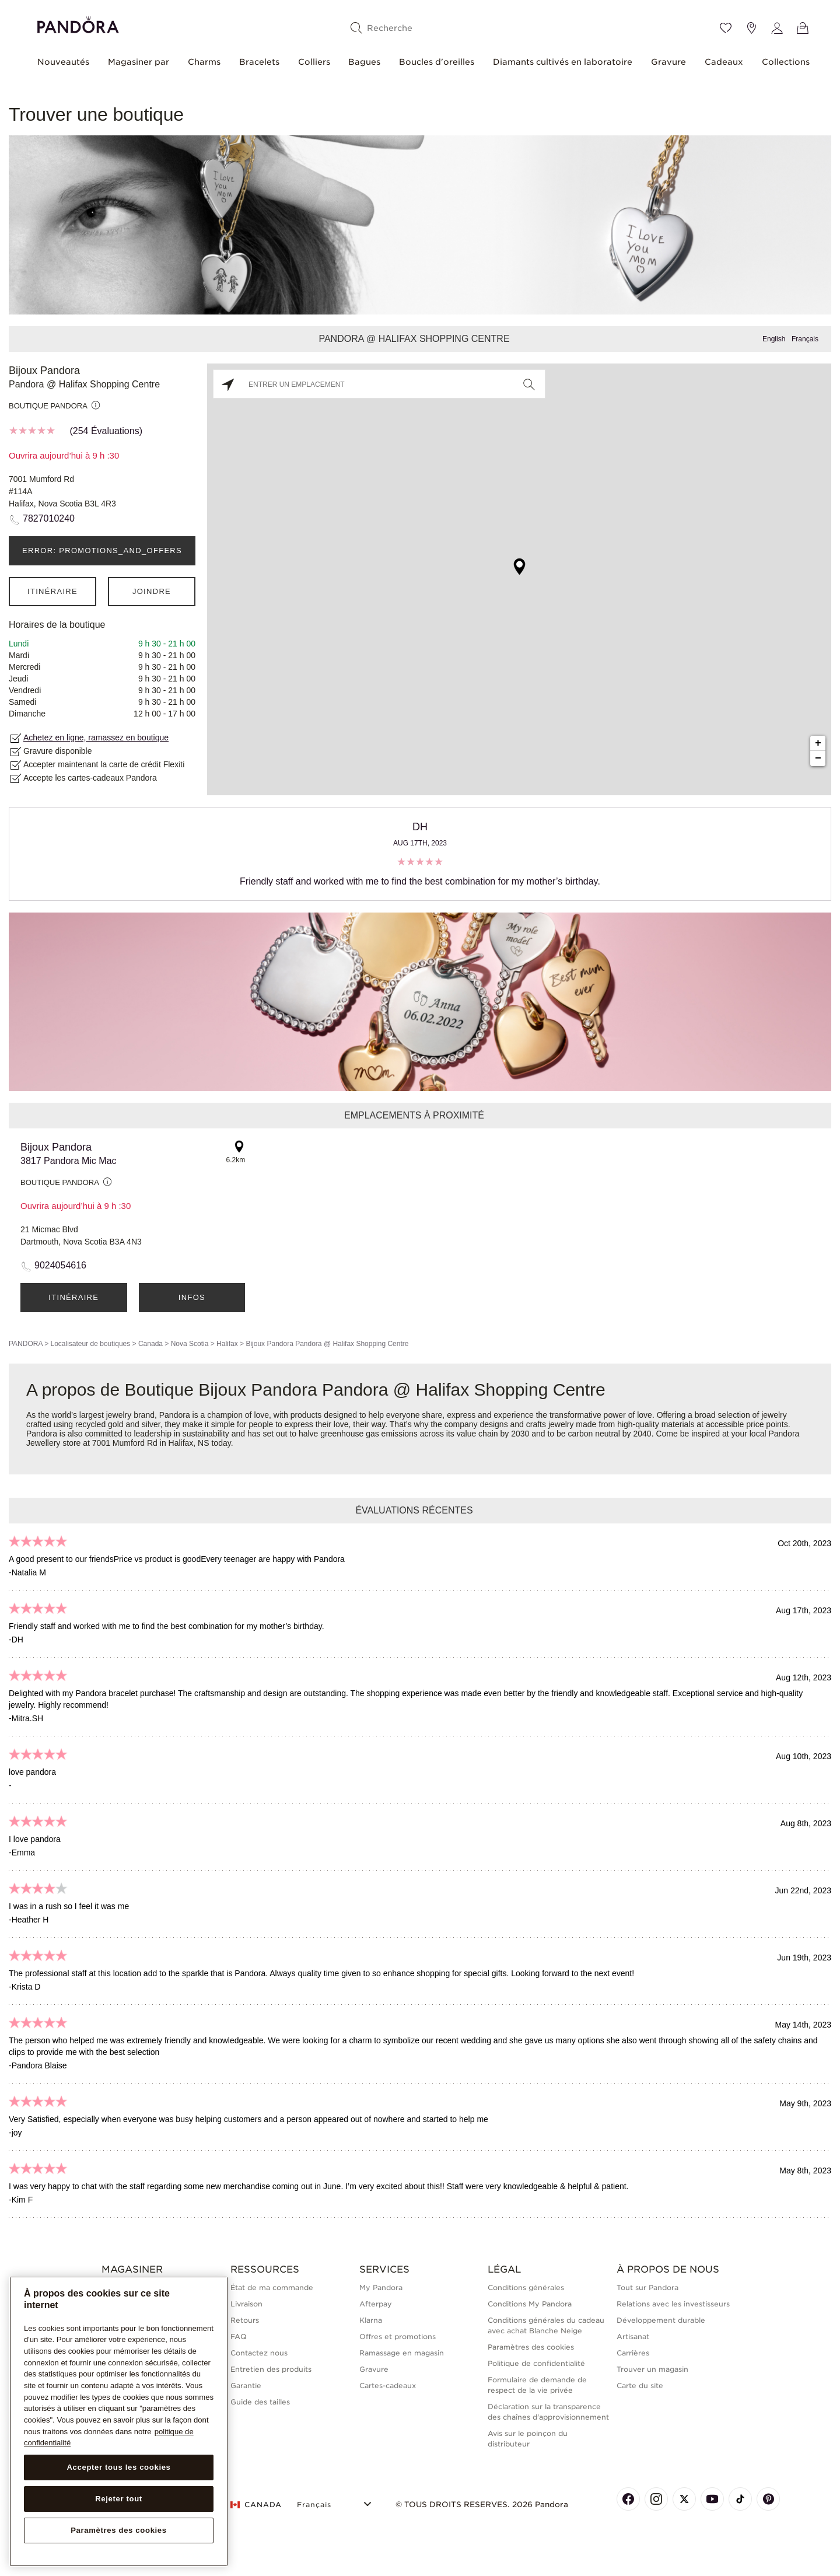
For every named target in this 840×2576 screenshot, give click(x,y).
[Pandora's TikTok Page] (740, 2499)
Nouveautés (63, 62)
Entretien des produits (271, 2369)
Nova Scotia (190, 1344)
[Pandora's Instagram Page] (656, 2499)
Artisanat (633, 2336)
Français (805, 339)
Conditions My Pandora (530, 2303)
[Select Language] (336, 2502)
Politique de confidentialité (536, 2363)
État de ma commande (271, 2287)
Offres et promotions (397, 2336)
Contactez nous (259, 2352)
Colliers (314, 62)
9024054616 (60, 1265)
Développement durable (661, 2320)
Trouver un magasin (652, 2369)
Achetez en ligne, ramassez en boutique (96, 737)
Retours (244, 2320)
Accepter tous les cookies (118, 2467)
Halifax (227, 1344)
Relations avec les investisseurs (673, 2303)
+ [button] (818, 743)
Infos (191, 1297)
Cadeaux (724, 62)
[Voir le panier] (803, 28)
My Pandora (380, 2287)
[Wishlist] (725, 28)
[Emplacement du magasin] (751, 28)
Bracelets (259, 62)
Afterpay (375, 2303)
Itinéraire (52, 591)
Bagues (364, 62)
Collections (786, 62)
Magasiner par (138, 62)
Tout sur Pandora (647, 2287)
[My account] (777, 28)
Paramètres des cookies (531, 2347)
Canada (150, 1344)
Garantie (245, 2385)
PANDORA (26, 1344)
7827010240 (49, 518)
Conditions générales (526, 2287)
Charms (204, 62)
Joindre (151, 591)
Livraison (246, 2303)
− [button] (818, 759)
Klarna (370, 2320)
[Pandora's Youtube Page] (712, 2499)
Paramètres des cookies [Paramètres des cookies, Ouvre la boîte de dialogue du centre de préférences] (119, 2530)
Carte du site (640, 2385)
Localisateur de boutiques (90, 1344)
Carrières (633, 2352)
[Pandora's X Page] (684, 2499)
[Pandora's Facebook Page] (628, 2499)
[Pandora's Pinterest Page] (768, 2499)
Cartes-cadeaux (387, 2385)
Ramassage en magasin (401, 2352)
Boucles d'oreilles (436, 62)
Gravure (668, 62)
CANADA (256, 2504)
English (773, 339)
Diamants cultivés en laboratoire (562, 62)
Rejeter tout (118, 2498)
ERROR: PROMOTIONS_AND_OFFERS (102, 550)
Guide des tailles (260, 2401)
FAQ (238, 2336)
